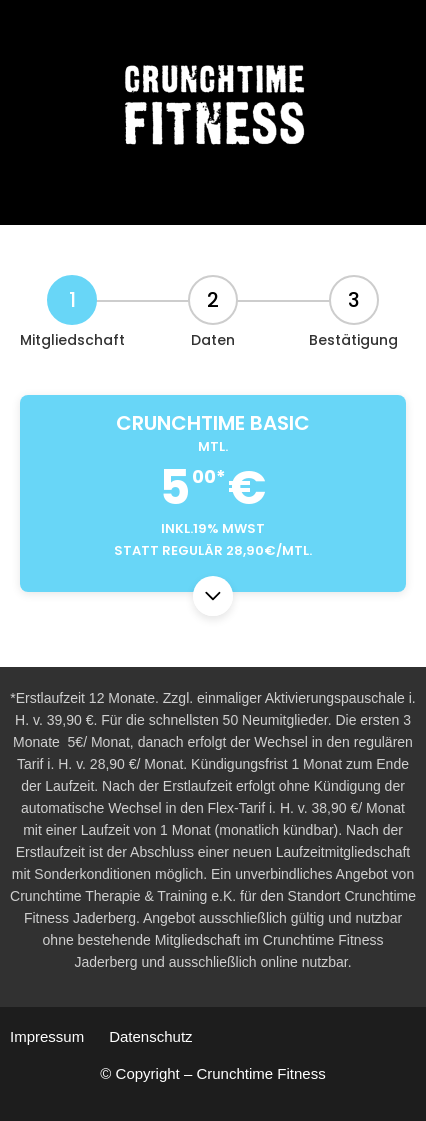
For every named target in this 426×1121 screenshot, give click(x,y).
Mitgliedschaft (72, 340)
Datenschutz (150, 1036)
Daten (213, 340)
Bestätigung (353, 340)
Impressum (47, 1036)
